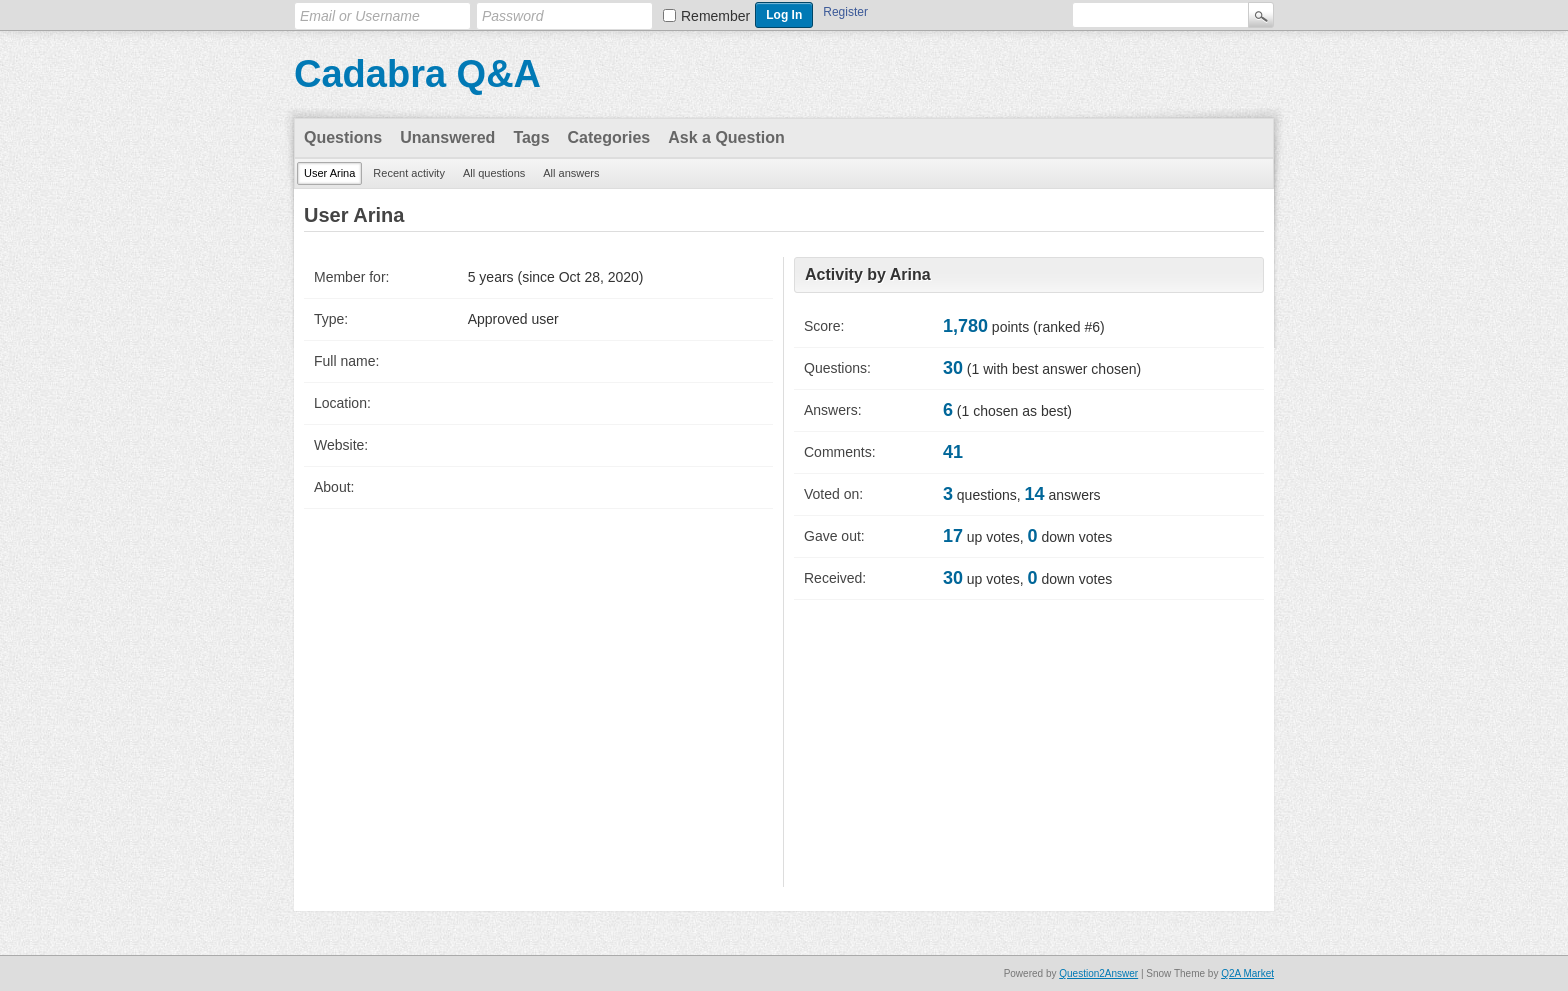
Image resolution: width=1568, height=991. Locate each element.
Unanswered (447, 137)
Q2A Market (1247, 973)
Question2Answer (1098, 973)
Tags (531, 137)
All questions (494, 173)
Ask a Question (726, 137)
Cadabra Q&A (417, 74)
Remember (715, 16)
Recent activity (409, 173)
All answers (571, 173)
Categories (609, 137)
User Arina (329, 173)
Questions (343, 137)
